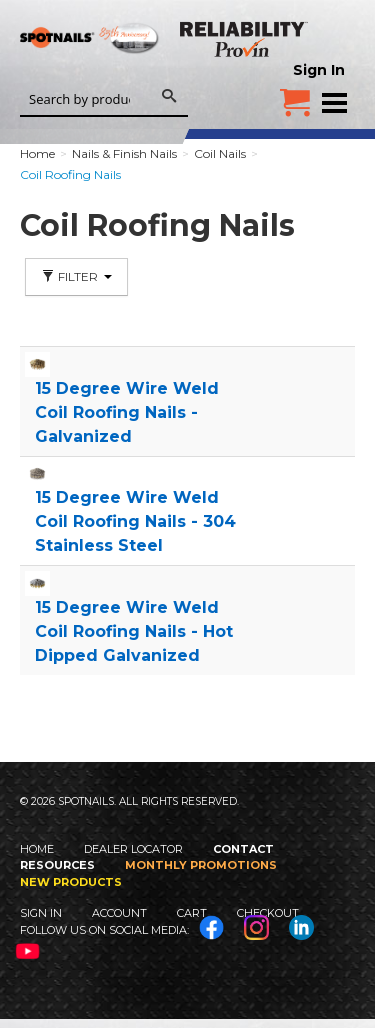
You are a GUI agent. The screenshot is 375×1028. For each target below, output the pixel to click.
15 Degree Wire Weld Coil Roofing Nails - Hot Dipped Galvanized (134, 631)
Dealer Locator (133, 849)
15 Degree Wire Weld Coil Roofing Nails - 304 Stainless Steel (135, 521)
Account (119, 913)
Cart (192, 913)
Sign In (319, 70)
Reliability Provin (245, 39)
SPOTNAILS (90, 67)
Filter (76, 276)
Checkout (268, 913)
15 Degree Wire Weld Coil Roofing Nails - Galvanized (127, 412)
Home (37, 849)
